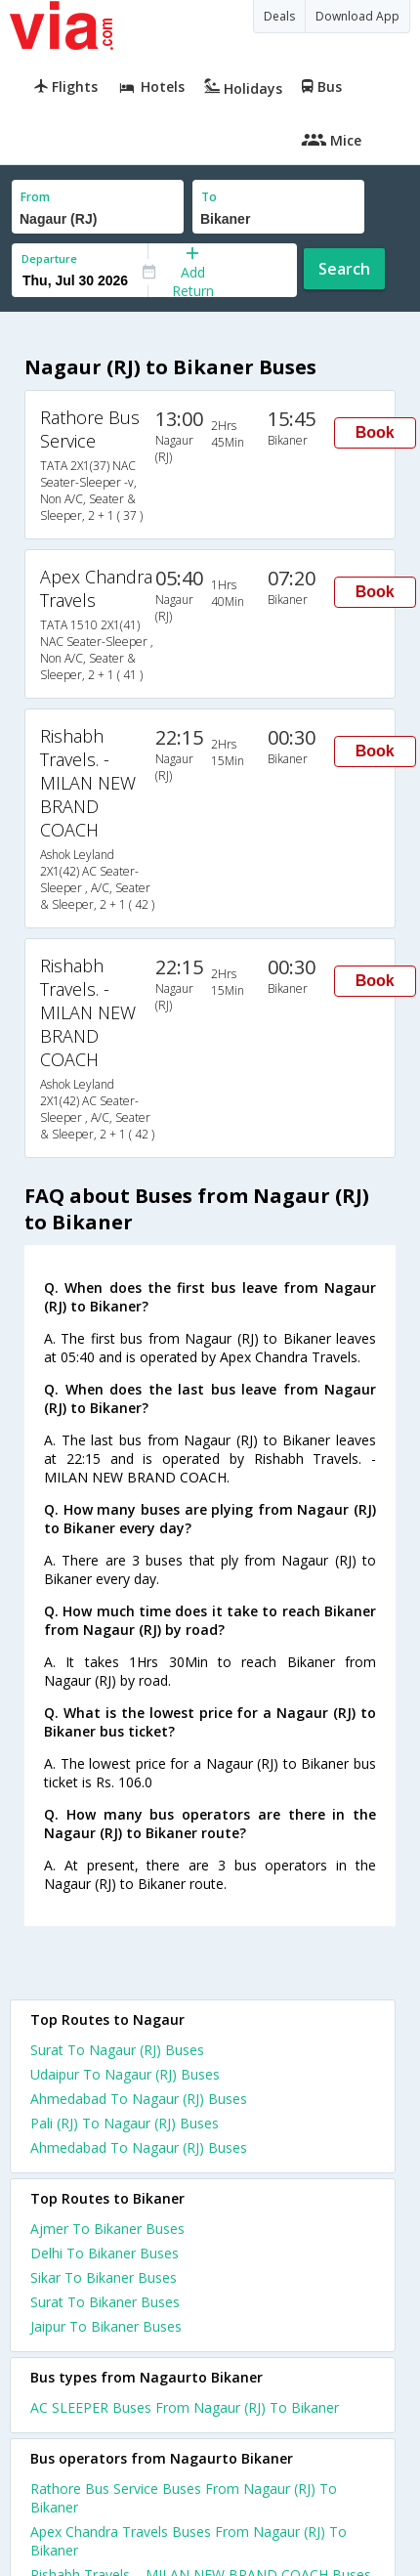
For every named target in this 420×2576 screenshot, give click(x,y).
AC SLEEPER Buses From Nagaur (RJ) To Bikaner (184, 2407)
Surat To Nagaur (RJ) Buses (117, 2049)
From (35, 197)
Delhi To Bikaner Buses (104, 2253)
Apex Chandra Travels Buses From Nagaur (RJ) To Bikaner (188, 2540)
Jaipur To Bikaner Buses (106, 2326)
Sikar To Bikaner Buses (103, 2277)
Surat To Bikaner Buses (105, 2302)
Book (375, 432)
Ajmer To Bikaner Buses (107, 2228)
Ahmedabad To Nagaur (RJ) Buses (138, 2098)
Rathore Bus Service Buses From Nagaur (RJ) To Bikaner (183, 2497)
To (209, 197)
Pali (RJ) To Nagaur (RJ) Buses (124, 2123)
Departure (49, 258)
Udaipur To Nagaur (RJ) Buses (125, 2074)
